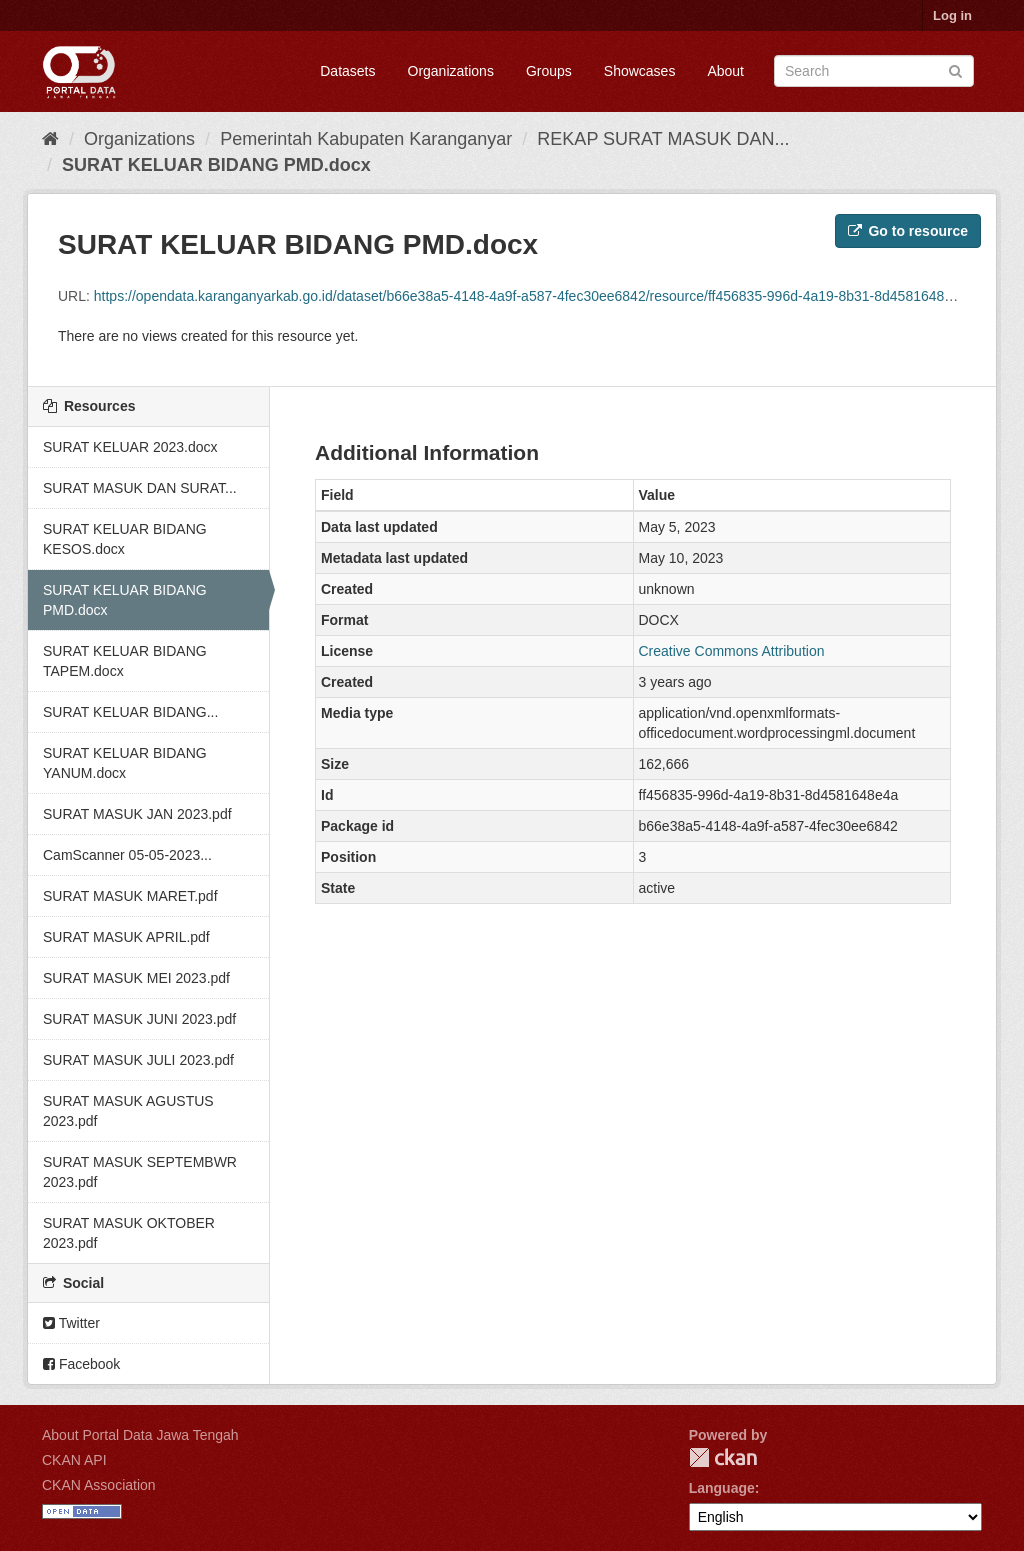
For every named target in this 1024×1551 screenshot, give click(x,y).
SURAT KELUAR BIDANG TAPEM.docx (125, 661)
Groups (549, 71)
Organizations (451, 71)
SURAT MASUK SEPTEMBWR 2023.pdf (140, 1172)
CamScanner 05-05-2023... (127, 855)
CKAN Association (99, 1485)
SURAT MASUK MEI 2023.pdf (136, 978)
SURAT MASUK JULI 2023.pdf (138, 1060)
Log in (952, 15)
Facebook (81, 1364)
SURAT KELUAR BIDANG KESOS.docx (125, 539)
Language (722, 1488)
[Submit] (955, 69)
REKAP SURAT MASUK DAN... (663, 139)
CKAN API (74, 1460)
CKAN (723, 1457)
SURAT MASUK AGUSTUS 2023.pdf (128, 1111)
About (725, 71)
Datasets (347, 71)
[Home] (50, 139)
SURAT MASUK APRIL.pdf (126, 937)
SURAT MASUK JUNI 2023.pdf (139, 1019)
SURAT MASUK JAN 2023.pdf (137, 814)
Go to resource (908, 231)
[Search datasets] (874, 71)
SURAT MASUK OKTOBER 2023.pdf (129, 1233)
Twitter (71, 1323)
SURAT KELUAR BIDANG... (130, 712)
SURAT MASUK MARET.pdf (130, 896)
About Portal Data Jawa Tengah (140, 1435)
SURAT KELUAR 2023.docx (130, 447)
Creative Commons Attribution (732, 651)
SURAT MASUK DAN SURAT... (140, 488)
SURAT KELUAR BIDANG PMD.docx (216, 165)
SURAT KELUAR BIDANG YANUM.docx (125, 763)
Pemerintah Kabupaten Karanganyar (366, 139)
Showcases (640, 71)
